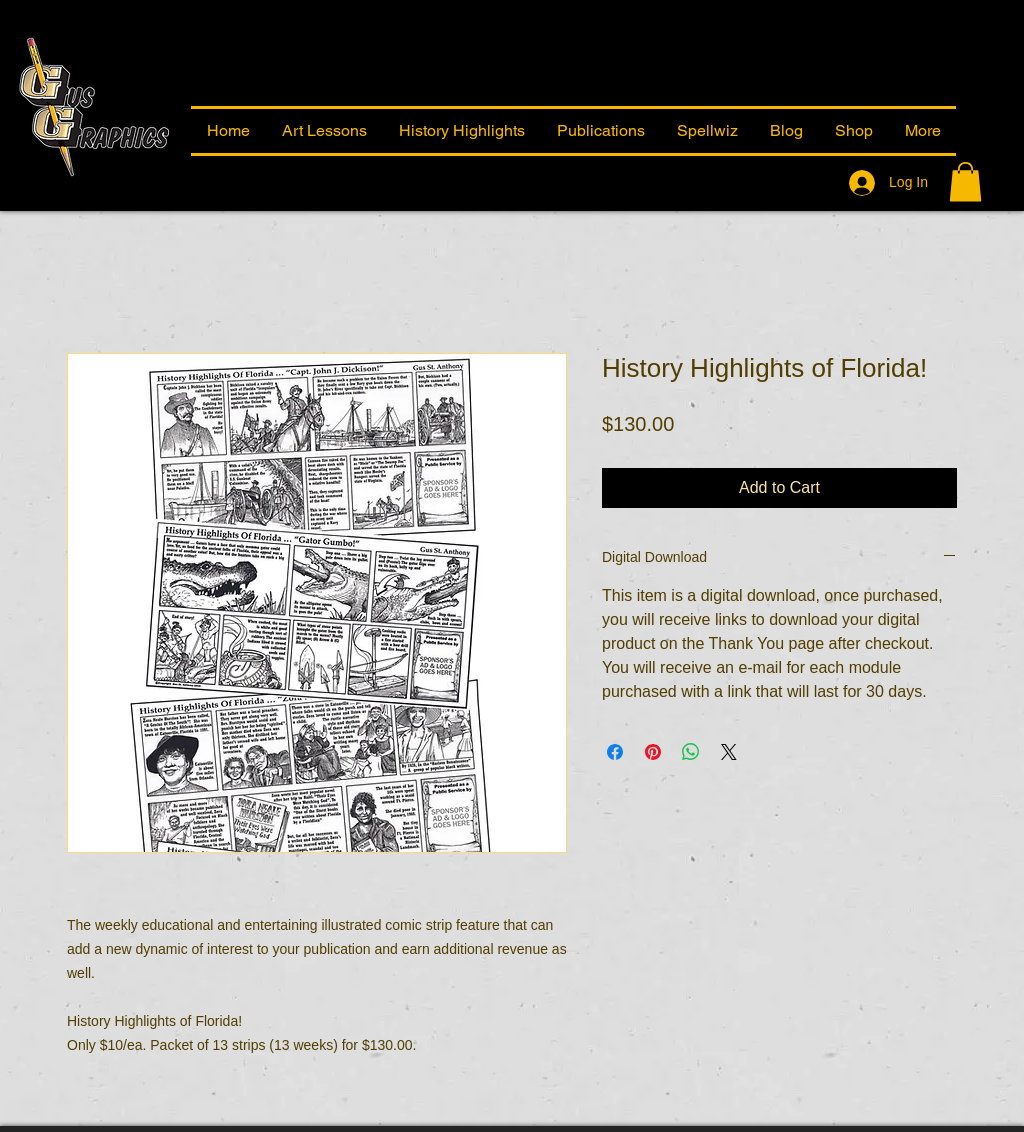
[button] (922, 131)
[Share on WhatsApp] (691, 752)
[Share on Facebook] (615, 752)
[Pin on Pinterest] (653, 752)
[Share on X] (729, 752)
